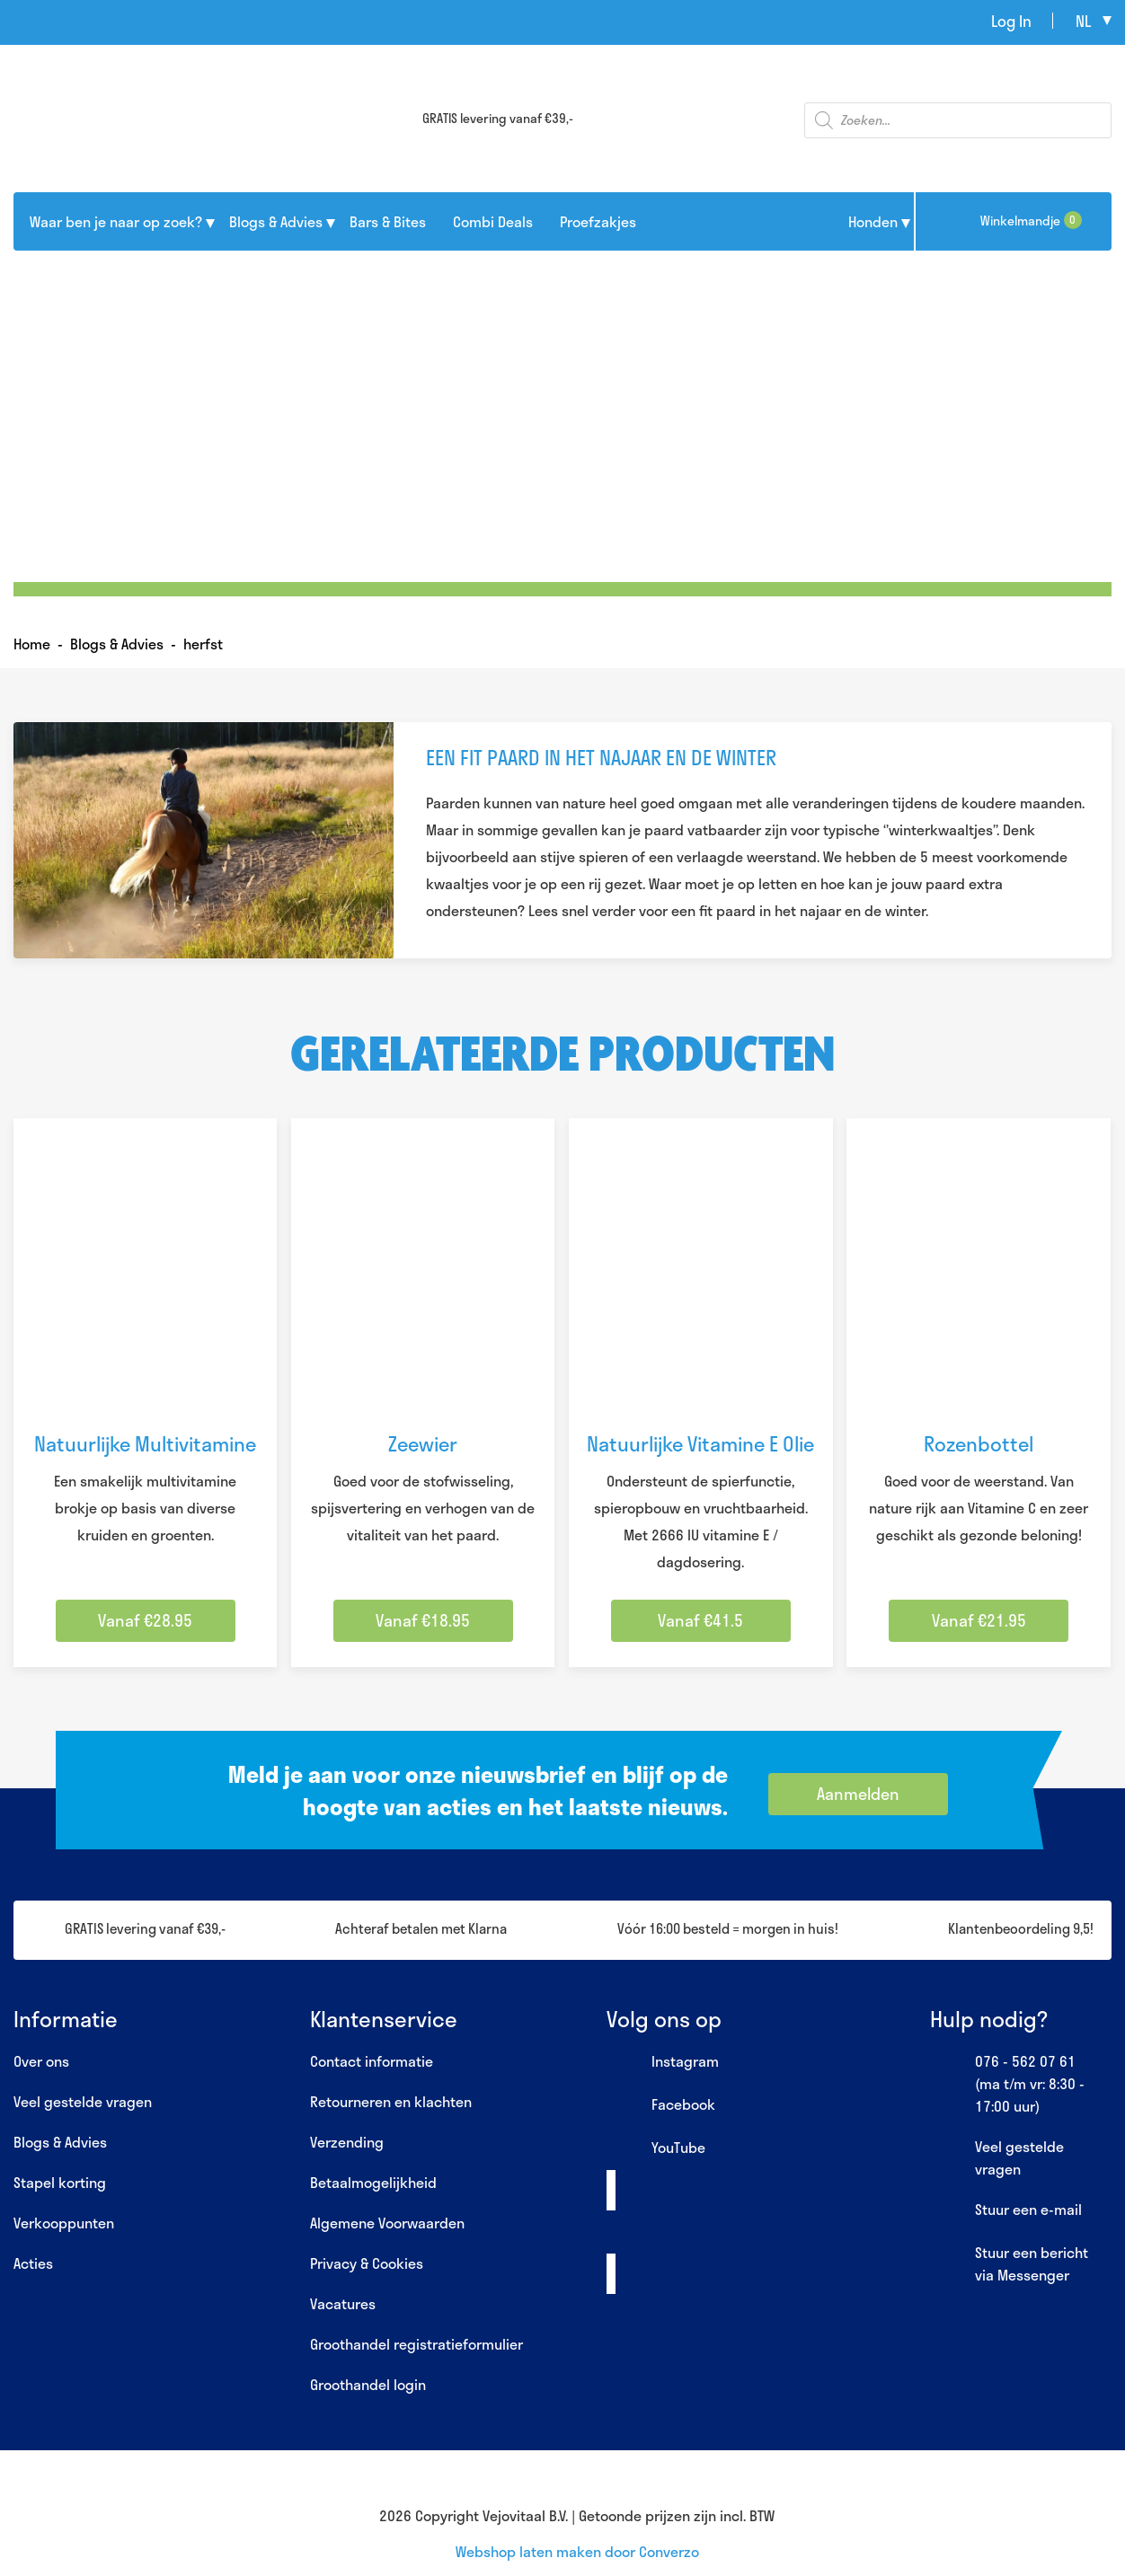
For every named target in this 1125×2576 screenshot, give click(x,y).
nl (1083, 20)
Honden (873, 221)
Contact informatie (371, 2061)
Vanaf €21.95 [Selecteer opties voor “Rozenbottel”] (979, 1620)
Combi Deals (493, 221)
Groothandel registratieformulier (416, 2344)
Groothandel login (368, 2384)
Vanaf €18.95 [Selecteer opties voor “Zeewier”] (423, 1620)
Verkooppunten (63, 2222)
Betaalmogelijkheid (373, 2182)
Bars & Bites (388, 221)
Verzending (347, 2141)
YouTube (656, 2148)
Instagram (663, 2062)
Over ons (41, 2061)
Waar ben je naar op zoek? (116, 221)
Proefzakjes (598, 221)
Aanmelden (858, 1793)
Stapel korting (59, 2182)
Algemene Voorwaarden (387, 2222)
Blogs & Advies (276, 221)
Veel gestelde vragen (82, 2101)
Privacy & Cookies (366, 2263)
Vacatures (343, 2303)
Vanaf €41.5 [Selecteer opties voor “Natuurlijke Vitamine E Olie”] (700, 1620)
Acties (33, 2263)
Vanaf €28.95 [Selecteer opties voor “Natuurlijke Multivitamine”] (145, 1620)
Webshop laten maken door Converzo (577, 2551)
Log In (1011, 21)
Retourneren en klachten (391, 2101)
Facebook (661, 2105)
